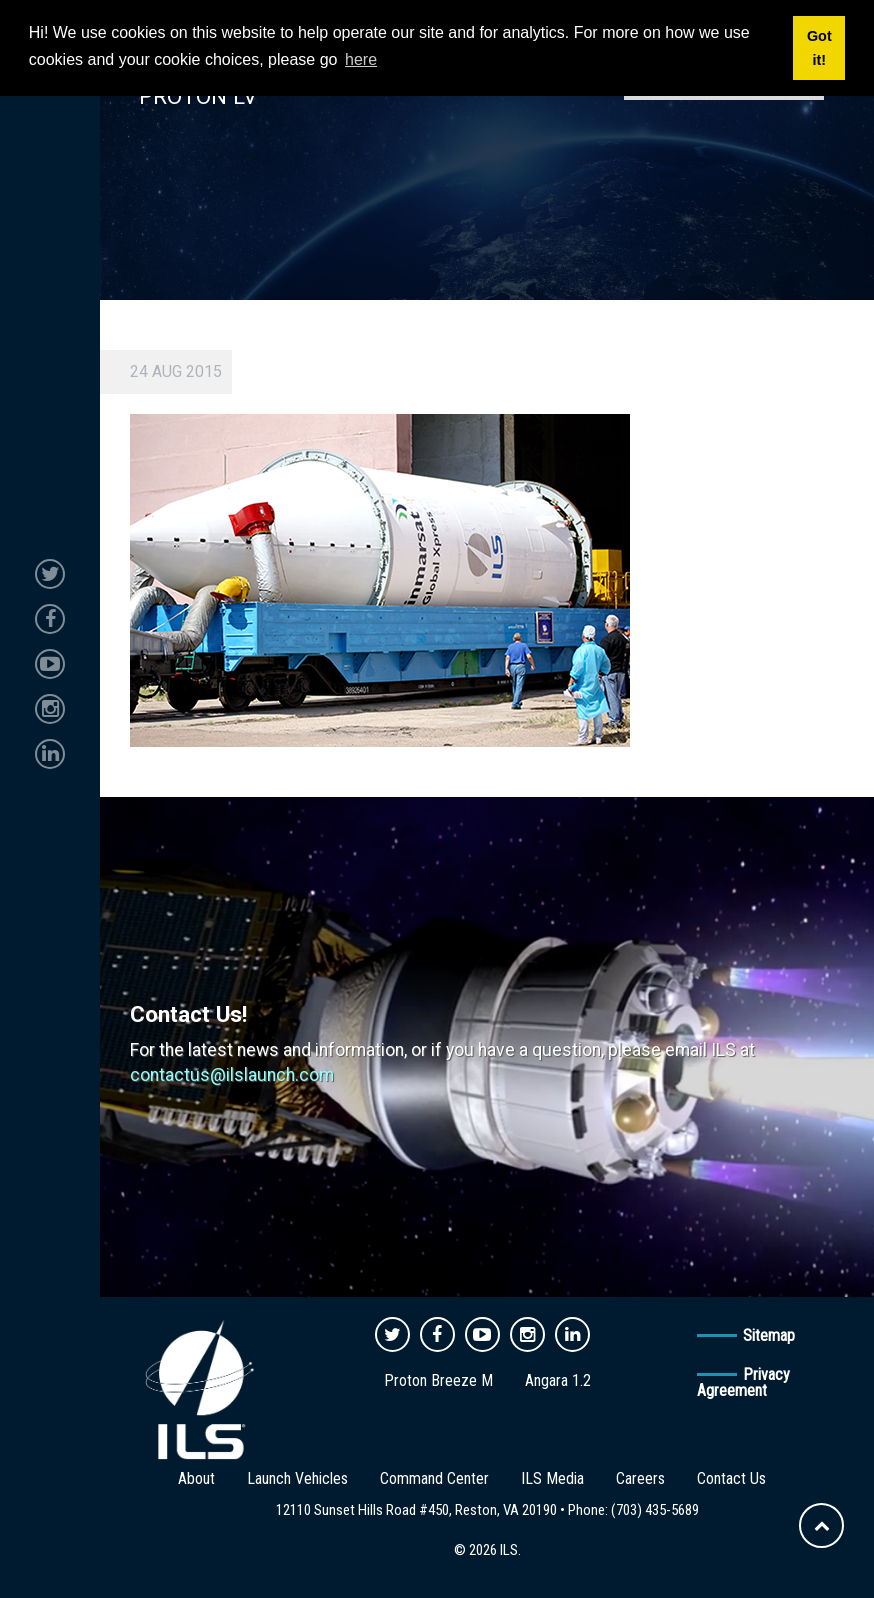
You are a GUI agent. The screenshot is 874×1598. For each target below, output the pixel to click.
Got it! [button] (819, 48)
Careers (640, 1478)
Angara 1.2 (558, 1380)
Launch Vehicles (297, 1478)
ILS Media (552, 1478)
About (196, 1478)
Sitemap (769, 1335)
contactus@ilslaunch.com (232, 1075)
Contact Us (731, 1478)
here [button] (361, 59)
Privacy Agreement (743, 1382)
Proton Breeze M (438, 1380)
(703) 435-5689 (655, 1510)
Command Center (434, 1478)
